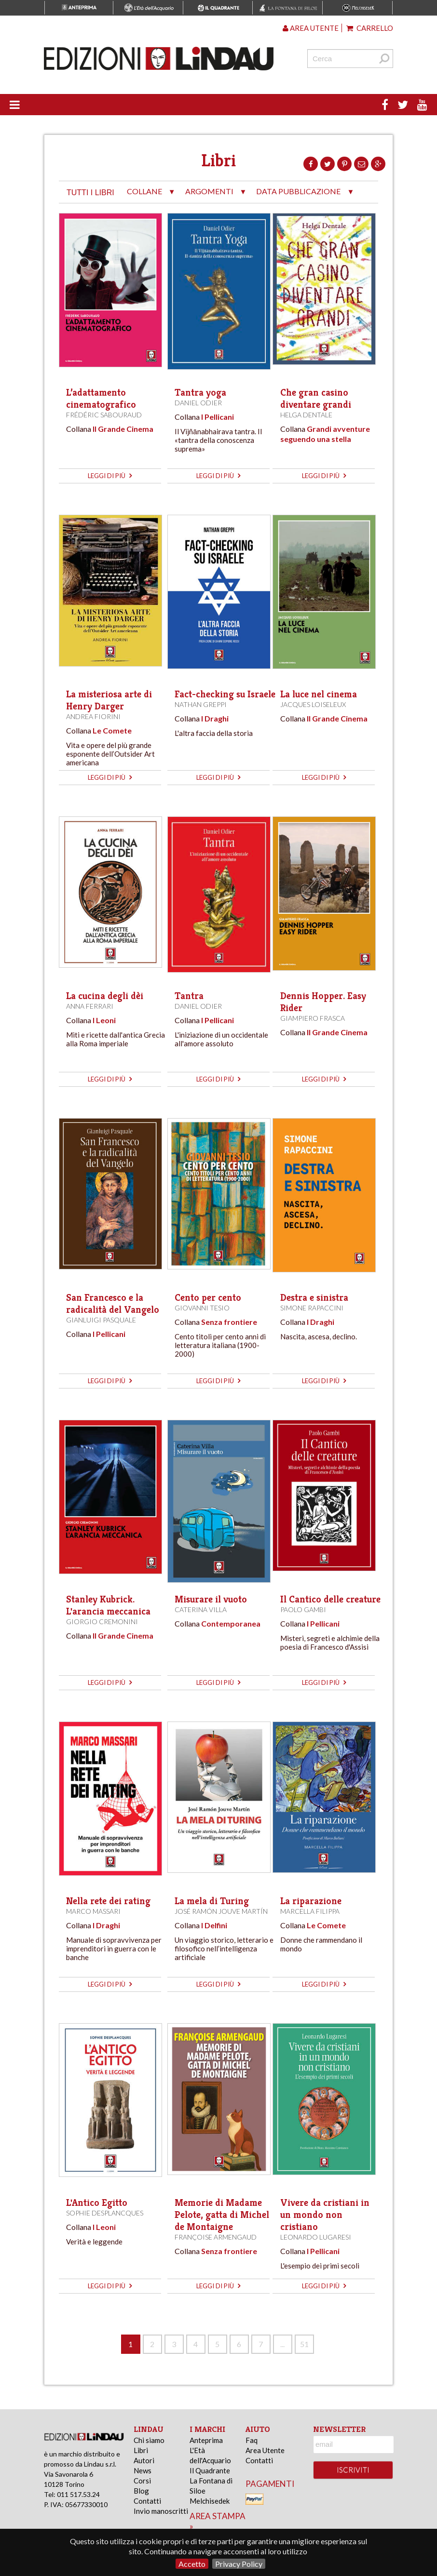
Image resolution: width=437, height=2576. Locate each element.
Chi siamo (149, 2440)
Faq (252, 2440)
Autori (144, 2460)
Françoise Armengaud (216, 2237)
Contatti (147, 2500)
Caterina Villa (201, 1609)
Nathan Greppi (201, 704)
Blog (141, 2490)
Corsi (142, 2480)
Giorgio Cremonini (102, 1621)
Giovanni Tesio (202, 1308)
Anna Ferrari (89, 1006)
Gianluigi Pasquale (101, 1320)
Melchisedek (210, 2500)
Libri (141, 2450)
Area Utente (265, 2450)
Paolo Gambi (303, 1609)
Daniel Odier (198, 403)
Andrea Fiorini (93, 716)
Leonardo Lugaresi (315, 2237)
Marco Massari (93, 1911)
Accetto (191, 2563)
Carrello (369, 28)
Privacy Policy (238, 2563)
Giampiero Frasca (312, 1018)
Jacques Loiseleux (313, 704)
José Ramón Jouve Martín (221, 1911)
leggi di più (110, 476)
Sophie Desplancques (104, 2213)
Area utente (311, 28)
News (142, 2470)
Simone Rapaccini (311, 1308)
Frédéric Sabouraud (104, 415)
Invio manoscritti (161, 2511)
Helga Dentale (306, 415)
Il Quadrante (210, 2470)
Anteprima (206, 2440)
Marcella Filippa (310, 1911)
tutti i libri (90, 192)
